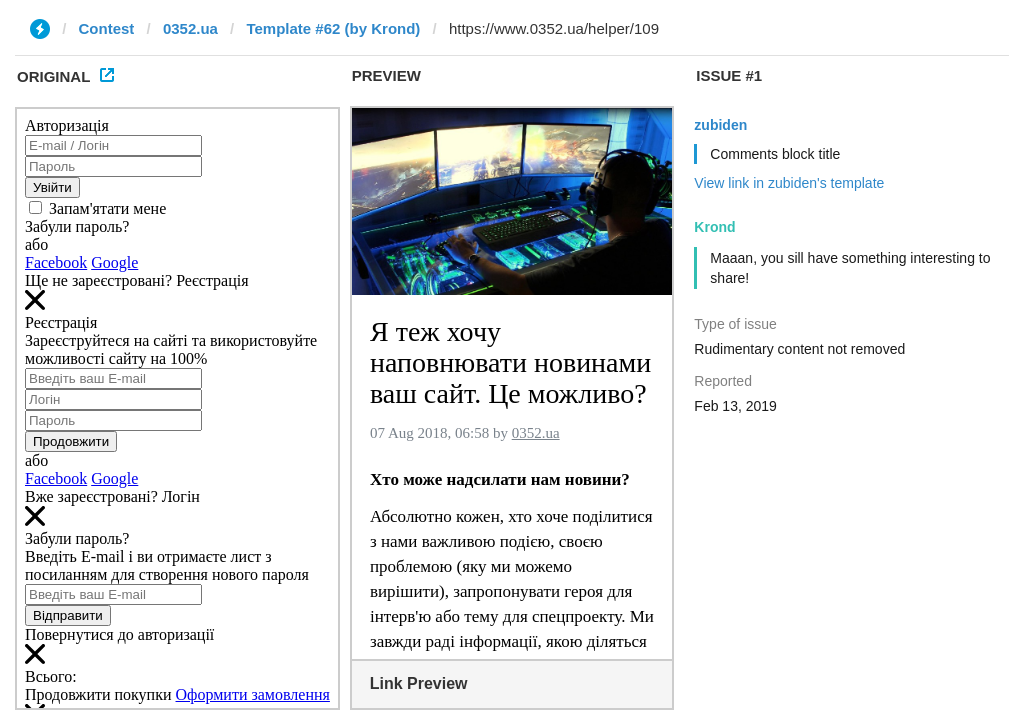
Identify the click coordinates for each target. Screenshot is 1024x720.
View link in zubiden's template (789, 183)
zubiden (720, 125)
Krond (714, 227)
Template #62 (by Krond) (333, 28)
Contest (107, 28)
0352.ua (190, 28)
